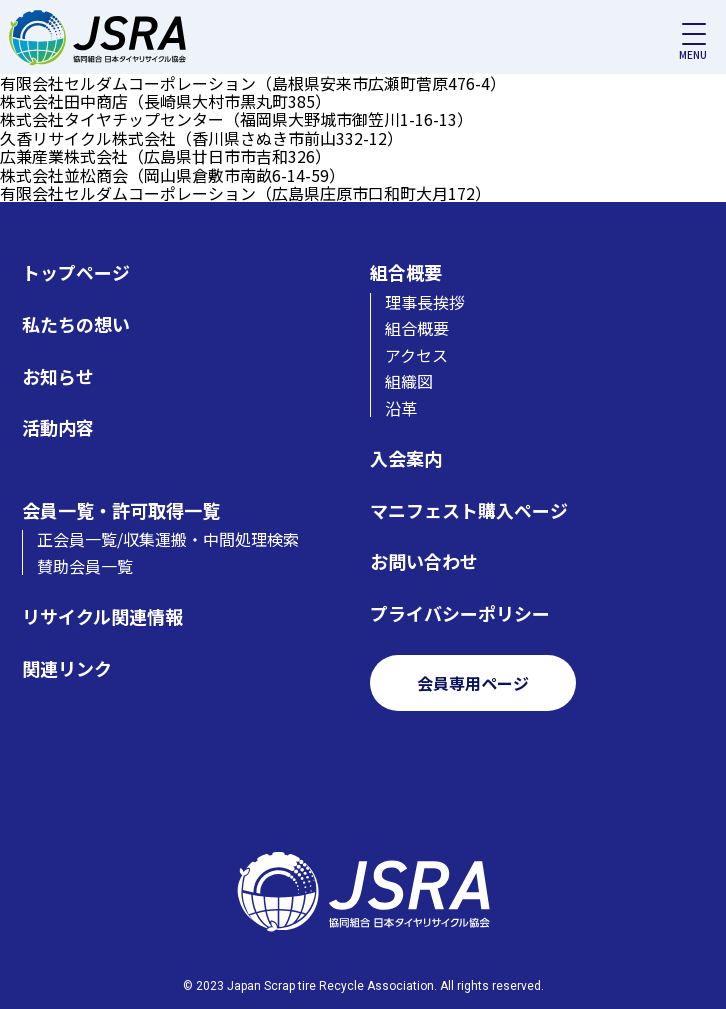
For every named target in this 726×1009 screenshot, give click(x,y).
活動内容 (58, 427)
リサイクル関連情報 (102, 616)
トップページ (76, 272)
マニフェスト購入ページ (469, 510)
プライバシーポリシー (460, 613)
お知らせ (58, 376)
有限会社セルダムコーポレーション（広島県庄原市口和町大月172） (245, 193)
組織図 (409, 381)
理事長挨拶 (425, 302)
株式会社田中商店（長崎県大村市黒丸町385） (165, 101)
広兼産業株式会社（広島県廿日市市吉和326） (165, 156)
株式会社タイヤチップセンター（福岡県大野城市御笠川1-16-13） (236, 119)
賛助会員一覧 (85, 566)
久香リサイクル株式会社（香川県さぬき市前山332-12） (201, 138)
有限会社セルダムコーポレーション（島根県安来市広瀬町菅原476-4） (253, 83)
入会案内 (406, 458)
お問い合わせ (424, 561)
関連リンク (67, 668)
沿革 (401, 408)
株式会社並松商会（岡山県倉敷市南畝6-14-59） (172, 175)
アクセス (416, 355)
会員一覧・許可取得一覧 (121, 510)
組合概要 (406, 272)
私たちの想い (76, 324)
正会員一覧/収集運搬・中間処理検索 (168, 539)
